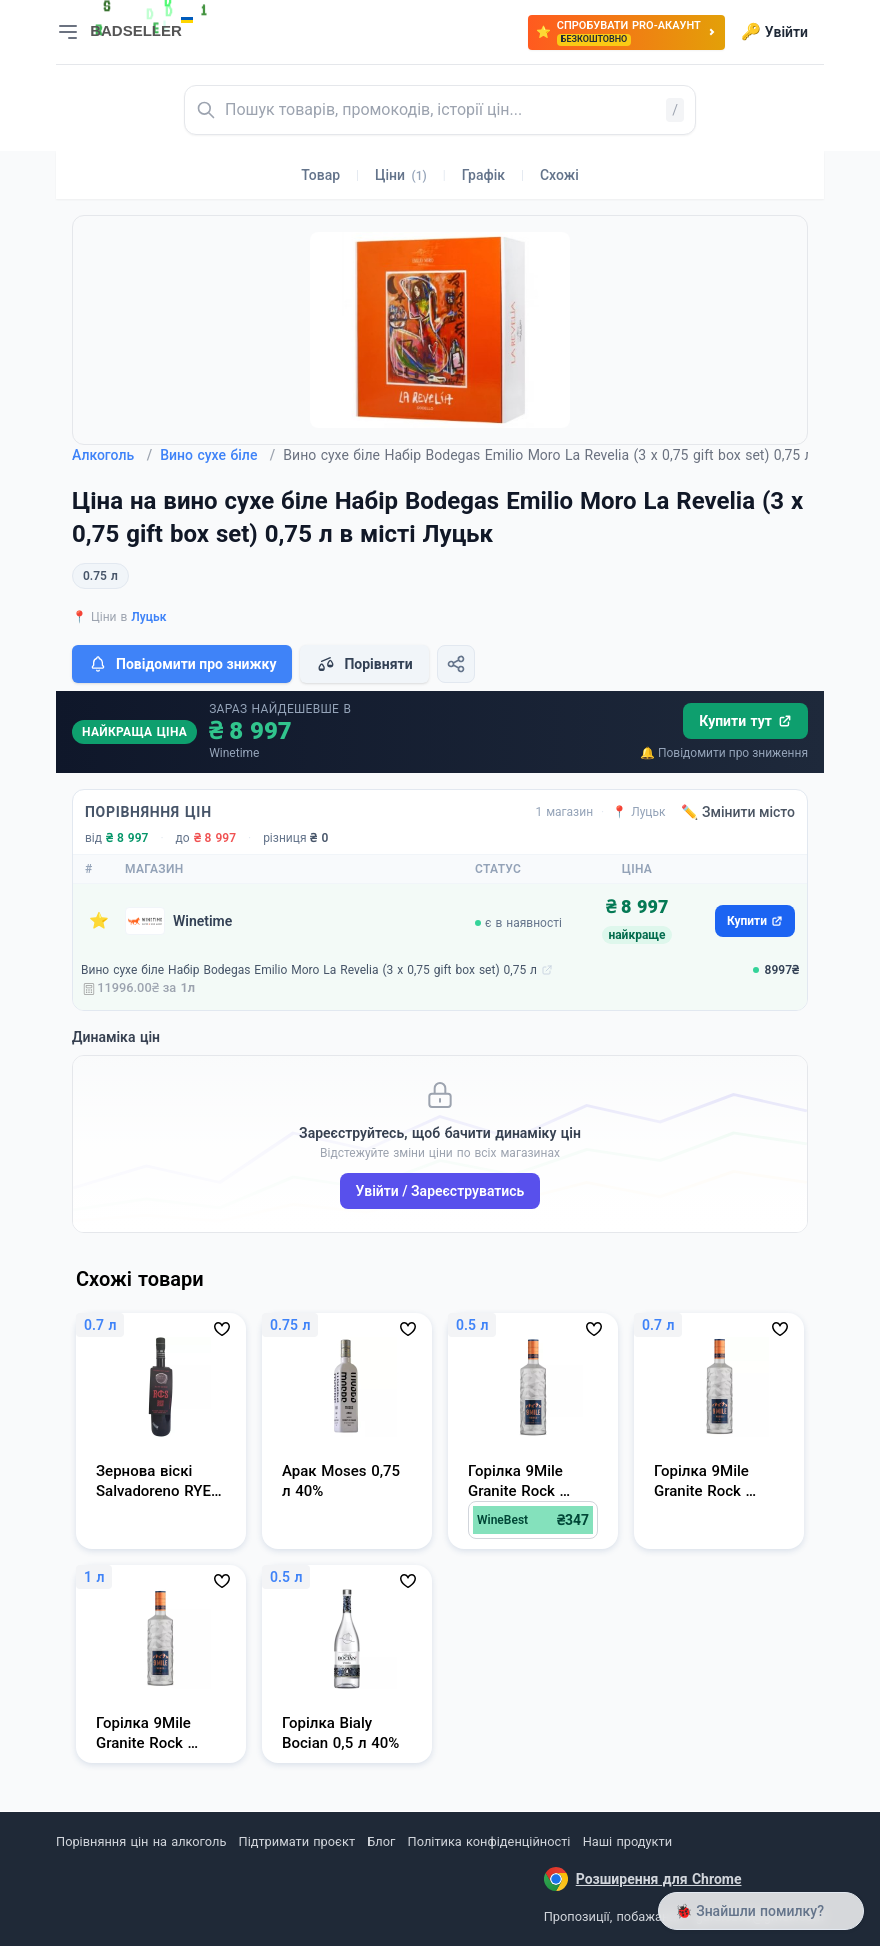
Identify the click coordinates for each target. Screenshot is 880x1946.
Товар (320, 175)
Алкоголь (112, 455)
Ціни (401, 175)
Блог (381, 1841)
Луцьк (148, 617)
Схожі (559, 175)
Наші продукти (627, 1841)
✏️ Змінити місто (738, 812)
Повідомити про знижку (182, 664)
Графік (483, 175)
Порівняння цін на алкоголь (141, 1841)
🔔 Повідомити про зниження (724, 753)
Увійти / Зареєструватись (440, 1191)
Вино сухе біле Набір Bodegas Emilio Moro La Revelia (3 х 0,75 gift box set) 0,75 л (309, 970)
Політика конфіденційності (489, 1841)
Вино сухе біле (217, 455)
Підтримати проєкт (297, 1841)
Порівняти (364, 664)
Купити (755, 921)
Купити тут (745, 721)
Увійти (774, 32)
